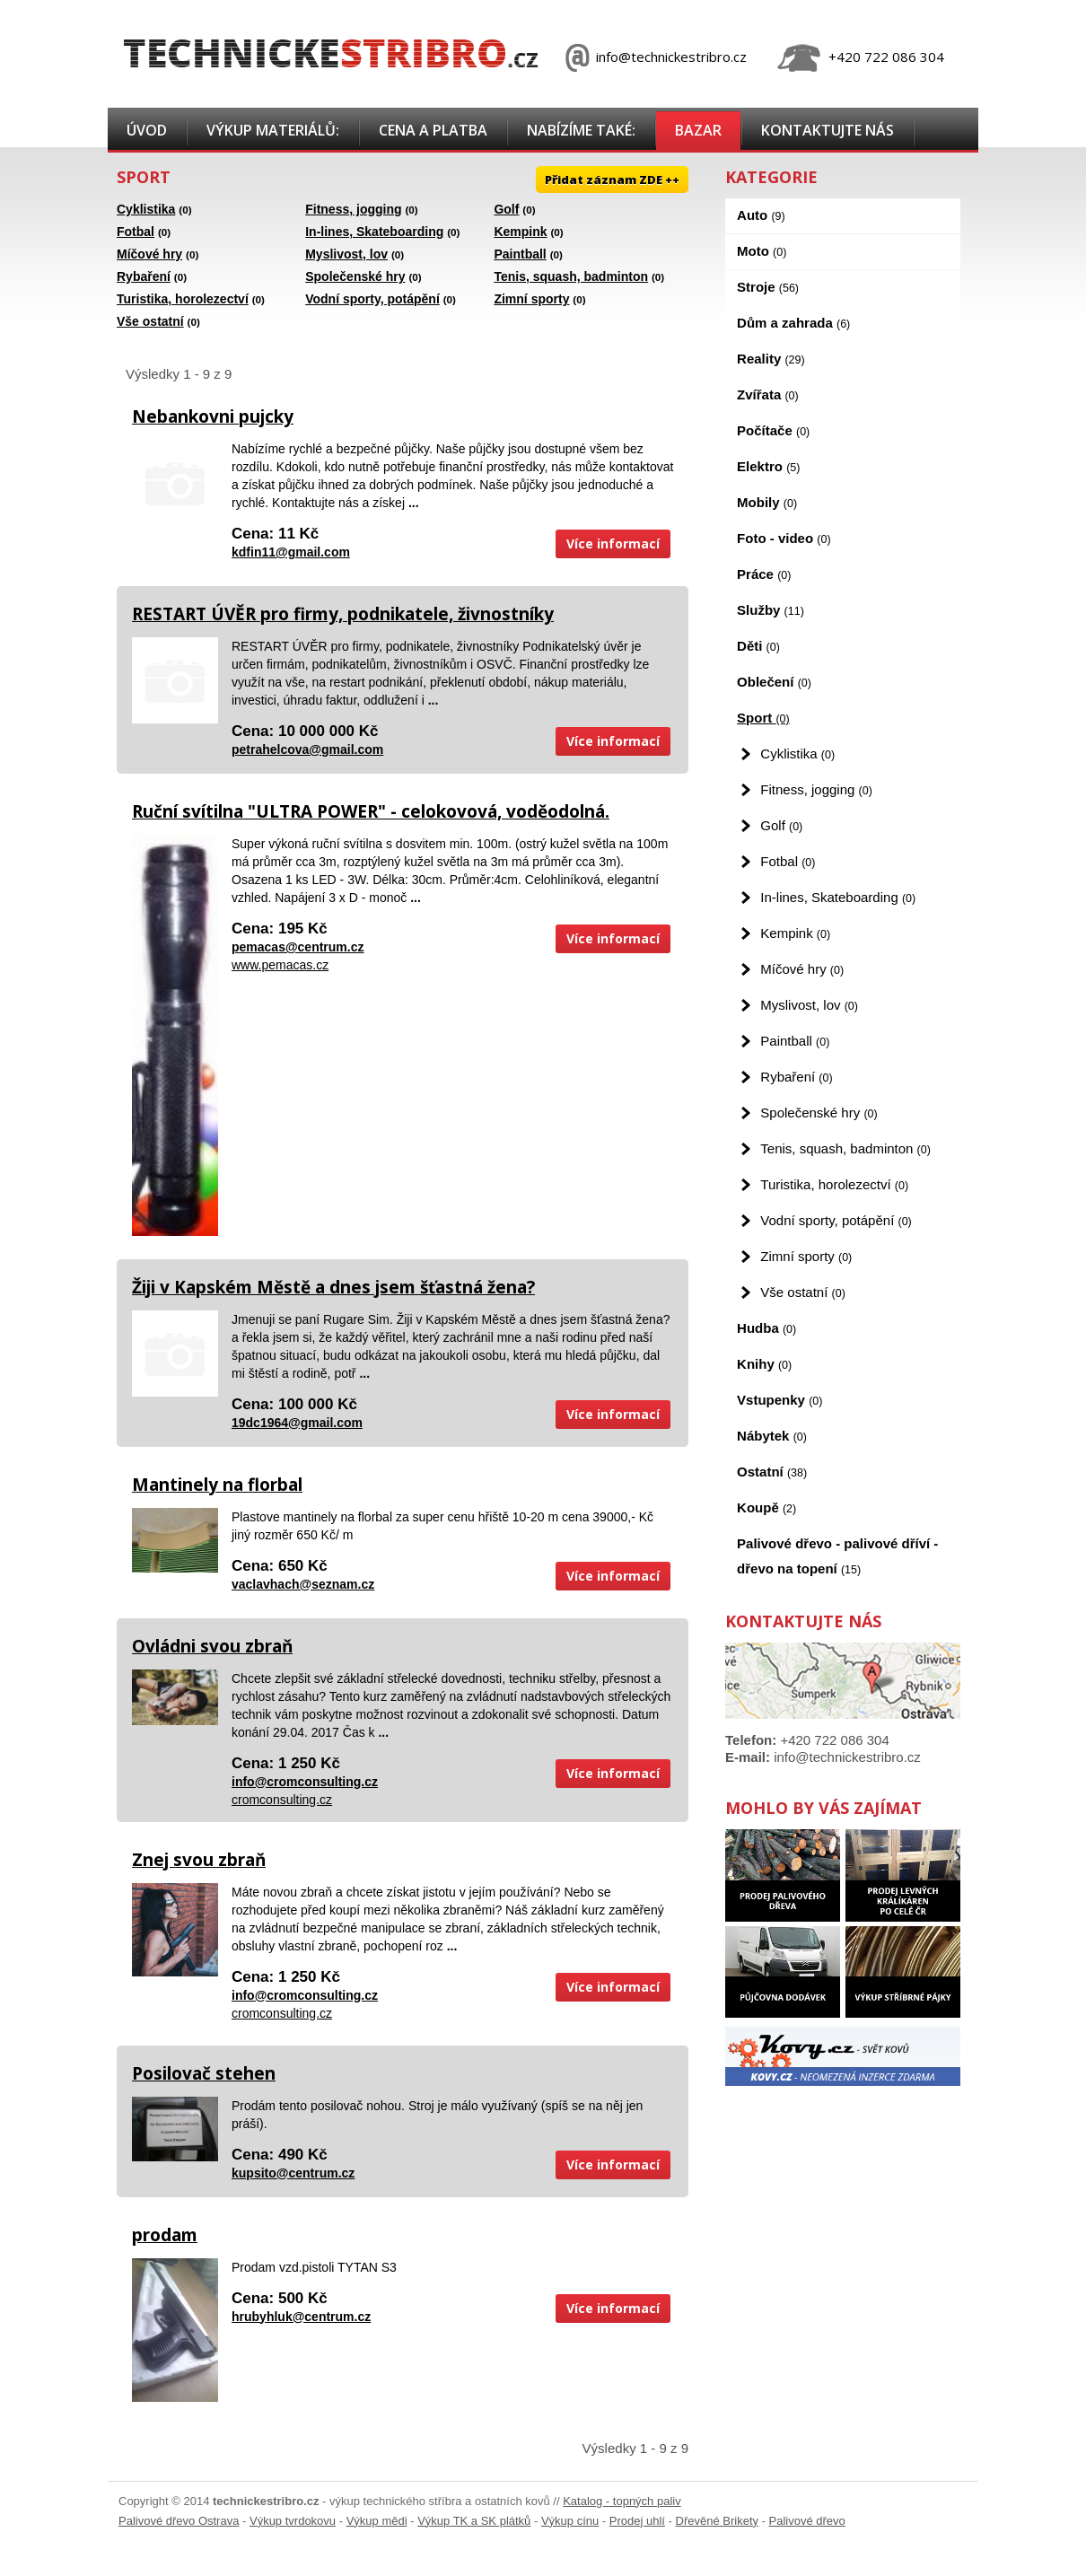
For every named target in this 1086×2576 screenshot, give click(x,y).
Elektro (768, 466)
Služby (770, 610)
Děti (758, 645)
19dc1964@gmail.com (297, 1422)
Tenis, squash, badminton (571, 276)
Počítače (773, 430)
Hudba (766, 1328)
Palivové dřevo (807, 2521)
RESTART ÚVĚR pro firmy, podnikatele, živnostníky (343, 614)
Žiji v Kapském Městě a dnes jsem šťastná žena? (333, 1287)
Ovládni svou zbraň (212, 1646)
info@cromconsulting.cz (305, 1781)
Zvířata (768, 394)
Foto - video (783, 538)
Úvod (147, 130)
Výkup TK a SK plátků (473, 2521)
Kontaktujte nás (827, 130)
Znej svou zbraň (199, 1859)
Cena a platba (433, 130)
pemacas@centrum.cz (298, 947)
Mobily (767, 502)
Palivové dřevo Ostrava (178, 2521)
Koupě (766, 1507)
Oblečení (774, 681)
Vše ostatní (150, 321)
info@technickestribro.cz (671, 57)
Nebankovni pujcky (212, 416)
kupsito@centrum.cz (293, 2173)
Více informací (613, 543)
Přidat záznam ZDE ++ (612, 179)
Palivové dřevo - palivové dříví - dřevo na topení (837, 1556)
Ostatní (772, 1471)
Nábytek (772, 1435)
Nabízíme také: (581, 130)
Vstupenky (779, 1399)
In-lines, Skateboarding (374, 231)
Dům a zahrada (793, 322)
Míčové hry (149, 254)
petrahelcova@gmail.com (307, 749)
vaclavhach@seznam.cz (303, 1584)
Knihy (764, 1363)
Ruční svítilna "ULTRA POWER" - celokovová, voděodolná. (370, 811)
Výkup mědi (376, 2521)
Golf (506, 209)
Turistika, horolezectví (183, 299)
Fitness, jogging (353, 209)
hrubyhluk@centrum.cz (301, 2316)
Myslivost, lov (346, 254)
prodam (164, 2235)
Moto (761, 250)
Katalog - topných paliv (622, 2501)
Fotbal (135, 231)
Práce (764, 574)
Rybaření (144, 276)
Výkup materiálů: (272, 130)
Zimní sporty (531, 299)
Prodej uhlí (637, 2521)
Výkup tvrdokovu (293, 2521)
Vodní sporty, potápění (372, 299)
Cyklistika (146, 209)
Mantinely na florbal (217, 1484)
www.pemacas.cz (280, 965)
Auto (761, 215)
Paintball (520, 254)
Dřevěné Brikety (717, 2521)
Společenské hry (355, 276)
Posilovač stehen (204, 2073)
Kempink (520, 231)
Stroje (768, 286)
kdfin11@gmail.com (291, 552)
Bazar (698, 130)
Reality (771, 358)
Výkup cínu (570, 2521)
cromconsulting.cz (282, 1799)
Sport (763, 717)
